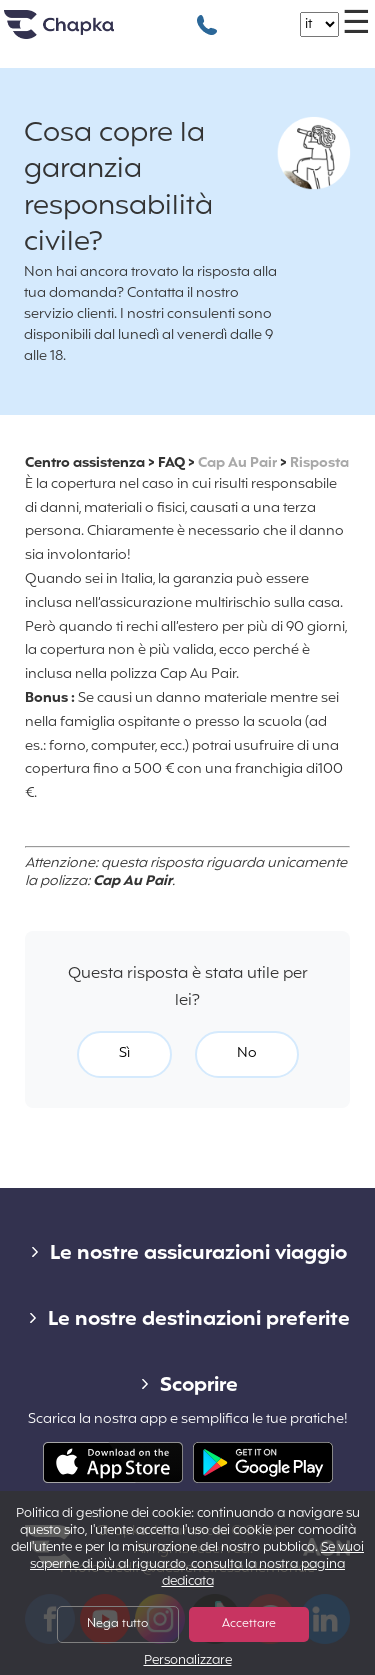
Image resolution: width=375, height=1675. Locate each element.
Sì (124, 1053)
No (247, 1053)
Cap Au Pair (237, 463)
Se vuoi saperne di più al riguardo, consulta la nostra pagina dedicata (197, 1565)
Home (84, 32)
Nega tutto (117, 1624)
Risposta (319, 463)
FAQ (171, 463)
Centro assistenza (85, 463)
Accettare (249, 1624)
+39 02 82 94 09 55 (207, 14)
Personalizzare (188, 1661)
